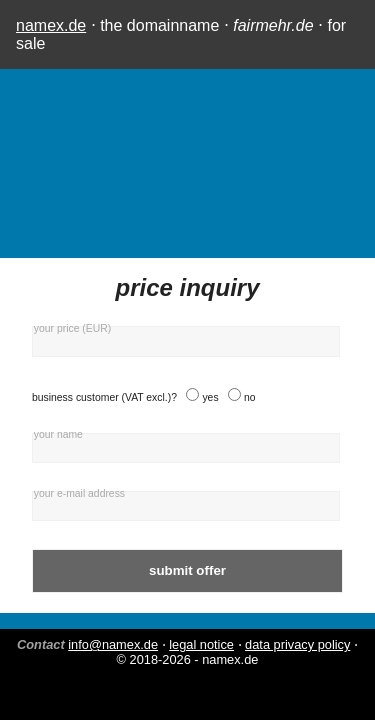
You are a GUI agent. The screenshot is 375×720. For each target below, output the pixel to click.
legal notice (201, 644)
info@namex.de (113, 644)
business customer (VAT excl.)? (104, 397)
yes (210, 397)
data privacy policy (297, 644)
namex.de (51, 25)
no (250, 397)
